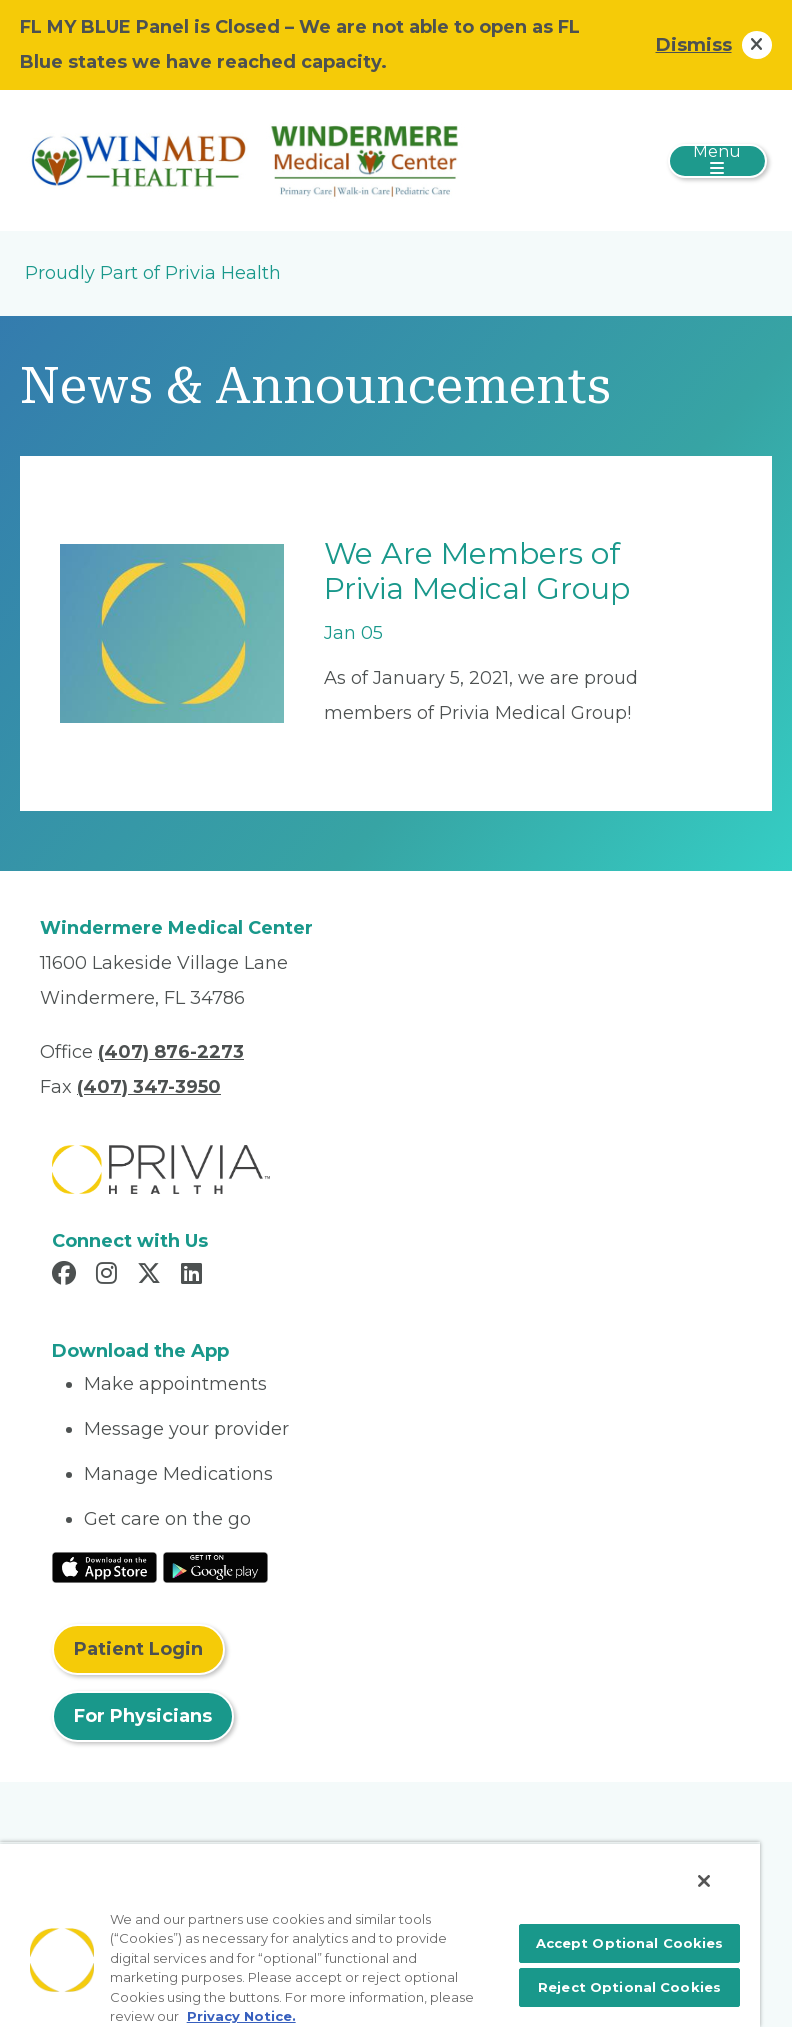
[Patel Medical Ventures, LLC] (250, 159)
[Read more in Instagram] (109, 1276)
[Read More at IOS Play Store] (104, 1566)
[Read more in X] (152, 1276)
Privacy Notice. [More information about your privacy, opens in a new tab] (241, 2016)
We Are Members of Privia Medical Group (477, 571)
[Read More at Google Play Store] (215, 1566)
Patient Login (138, 1649)
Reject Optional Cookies (629, 1987)
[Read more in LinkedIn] (194, 1276)
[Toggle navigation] (717, 161)
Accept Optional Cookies (630, 1943)
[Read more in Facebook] (67, 1276)
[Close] (704, 1881)
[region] (380, 1934)
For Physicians (143, 1716)
